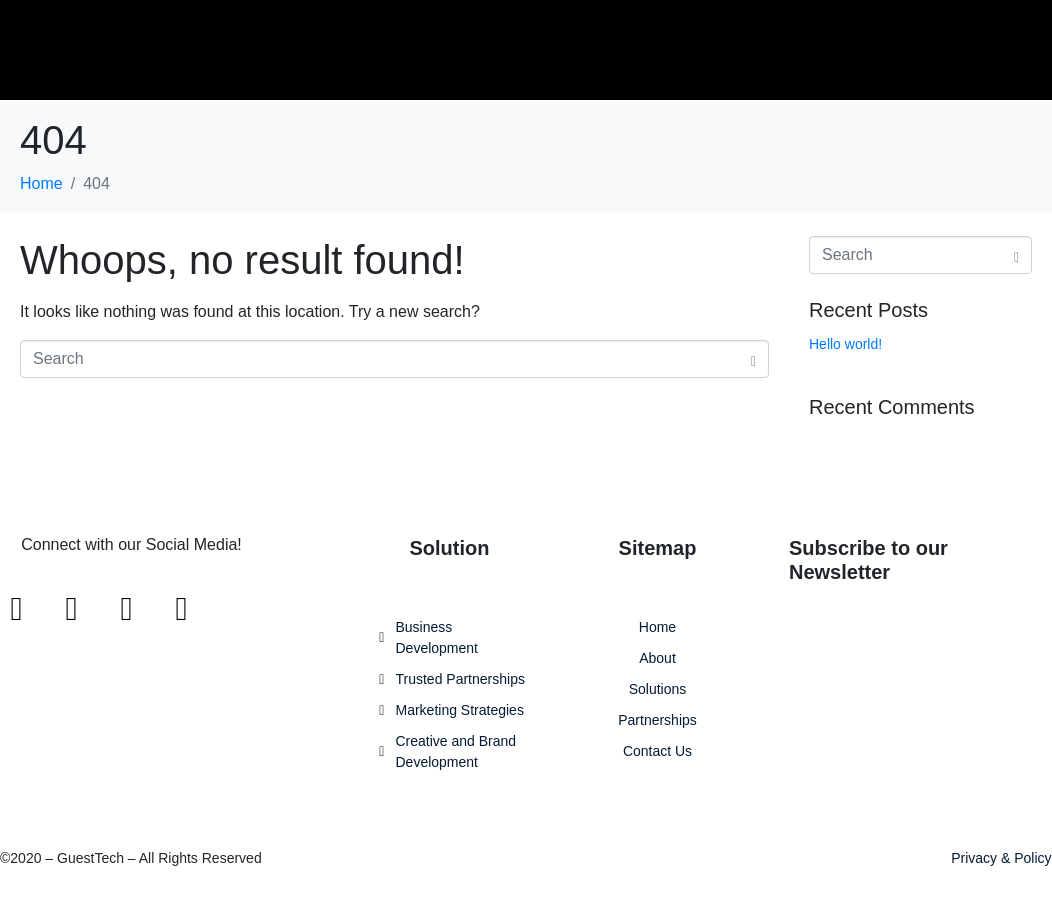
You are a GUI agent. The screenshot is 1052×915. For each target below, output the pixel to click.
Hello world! (845, 344)
